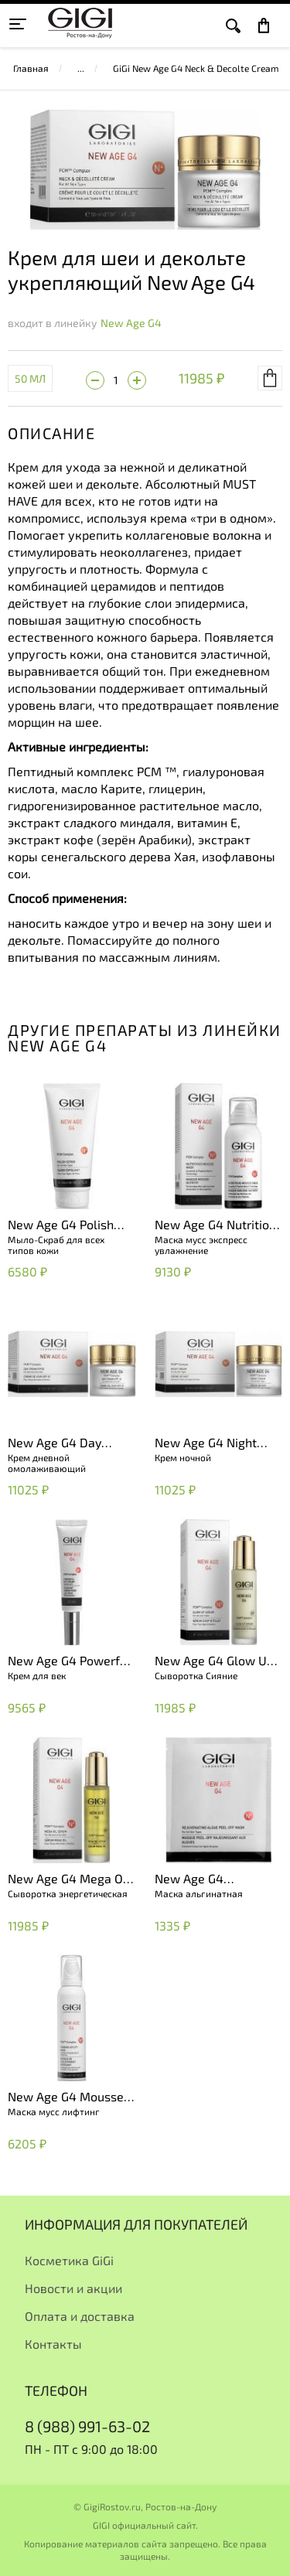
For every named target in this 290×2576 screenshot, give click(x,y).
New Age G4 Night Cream (206, 1443)
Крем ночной (183, 1457)
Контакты (53, 2343)
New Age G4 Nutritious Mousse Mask (218, 1225)
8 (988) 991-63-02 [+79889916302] (87, 2426)
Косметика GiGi (69, 2260)
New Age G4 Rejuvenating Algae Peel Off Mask (209, 1879)
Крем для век (37, 1675)
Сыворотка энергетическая (68, 1893)
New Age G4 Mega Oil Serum (69, 1879)
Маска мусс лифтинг (54, 2111)
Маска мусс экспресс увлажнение (201, 1245)
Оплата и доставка (80, 2316)
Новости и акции (73, 2288)
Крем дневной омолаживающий (47, 1463)
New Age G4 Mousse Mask (66, 2097)
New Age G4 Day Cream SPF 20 (54, 1443)
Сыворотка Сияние (196, 1675)
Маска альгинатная (199, 1893)
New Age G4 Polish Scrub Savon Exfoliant (69, 1225)
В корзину (270, 378)
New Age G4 (131, 322)
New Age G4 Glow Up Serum (214, 1661)
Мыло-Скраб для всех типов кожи (56, 1245)
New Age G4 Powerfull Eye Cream (71, 1661)
